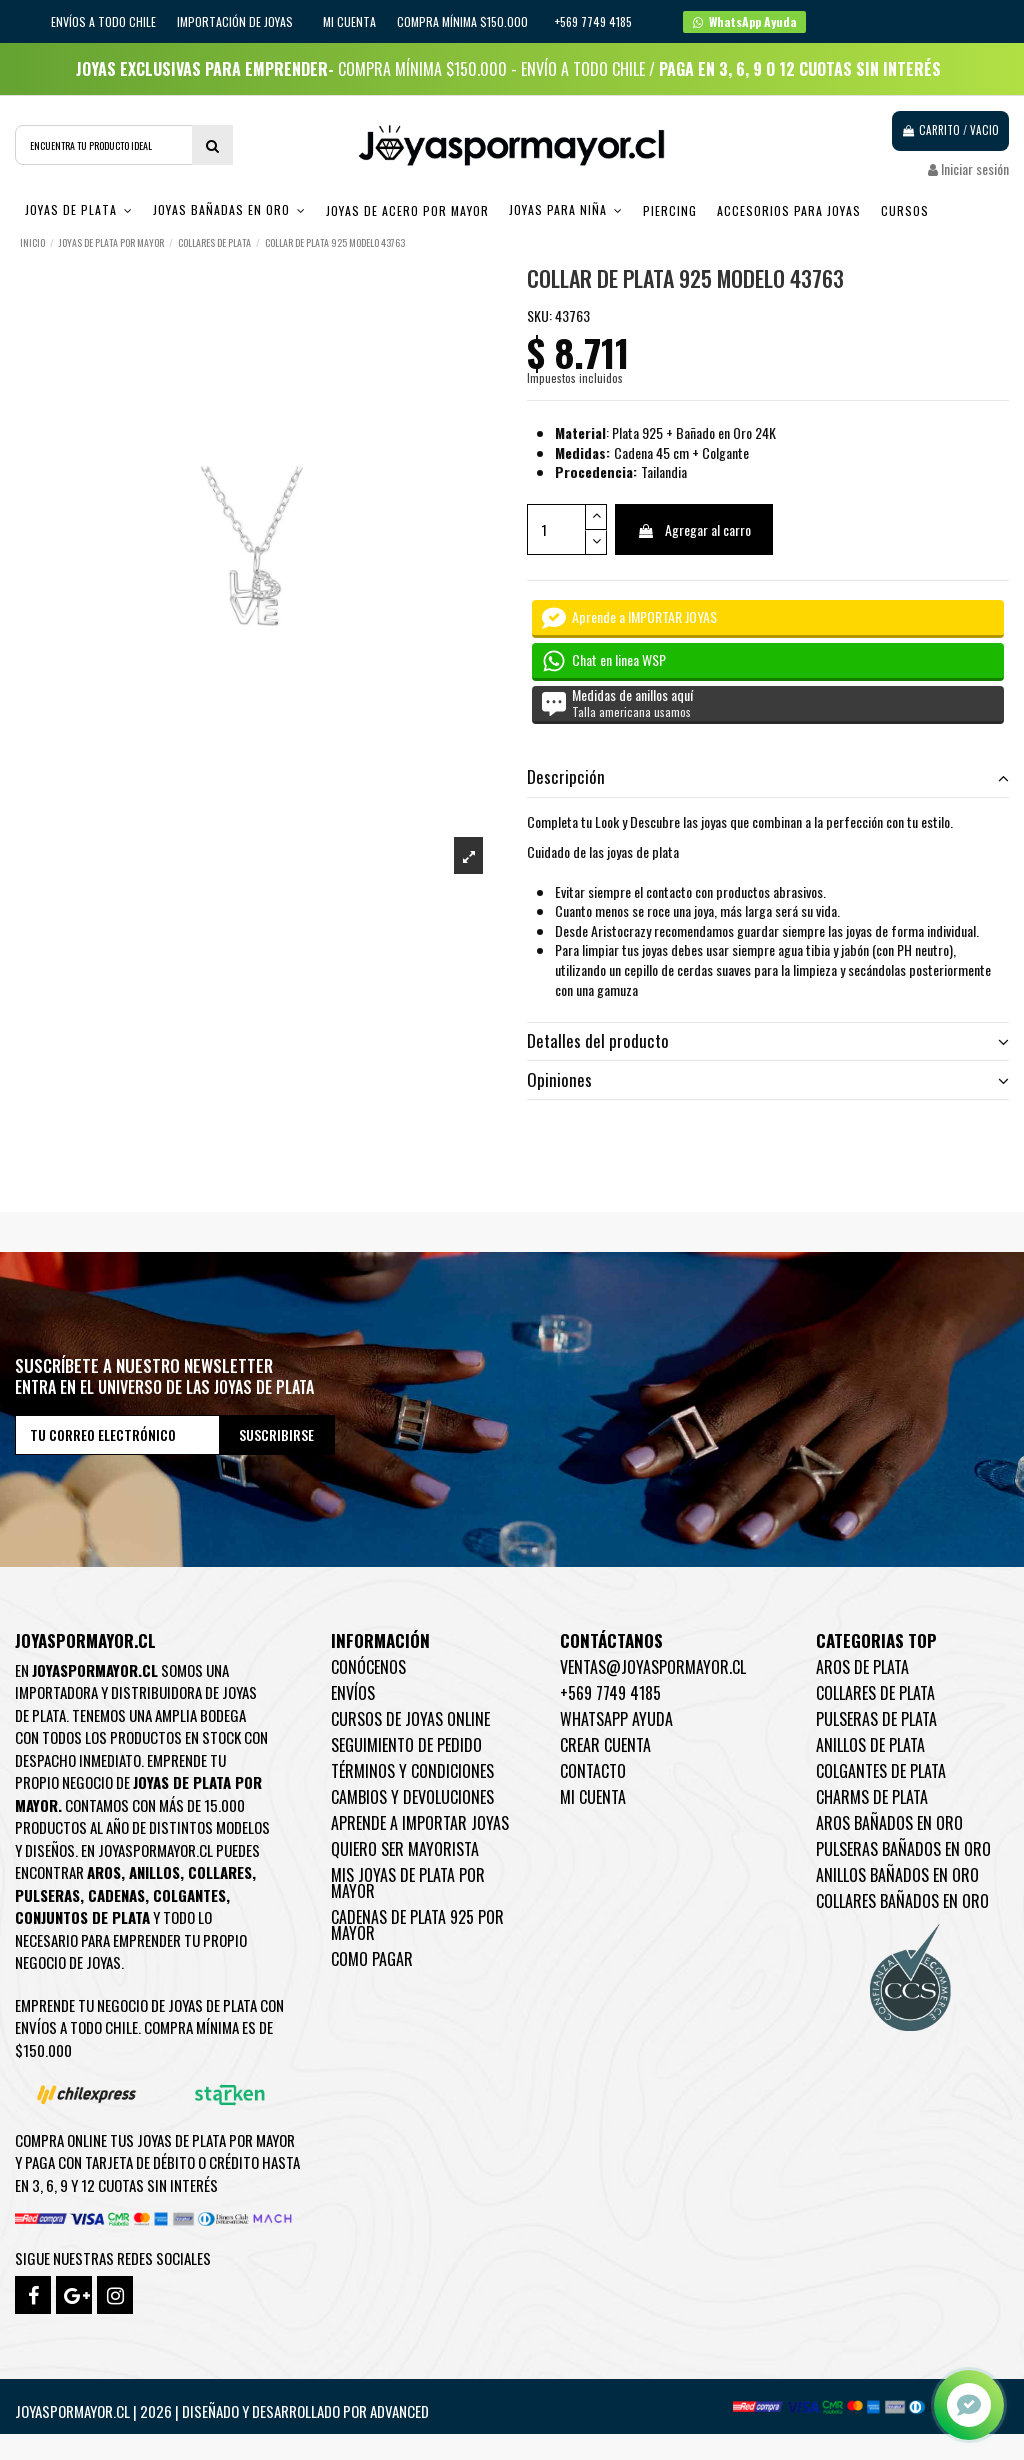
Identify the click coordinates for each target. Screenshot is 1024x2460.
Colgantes (189, 1895)
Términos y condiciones (412, 1771)
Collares (220, 1872)
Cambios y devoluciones (412, 1797)
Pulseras (47, 1895)
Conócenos (368, 1667)
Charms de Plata (872, 1797)
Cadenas (116, 1895)
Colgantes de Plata (881, 1771)
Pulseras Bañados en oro (903, 1849)
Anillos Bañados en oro (897, 1875)
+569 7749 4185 (610, 1693)
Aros (104, 1872)
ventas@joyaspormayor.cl (653, 1667)
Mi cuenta (349, 21)
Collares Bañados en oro (902, 1901)
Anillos (154, 1872)
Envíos (353, 1693)
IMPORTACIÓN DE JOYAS (236, 21)
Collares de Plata (875, 1693)
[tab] (768, 778)
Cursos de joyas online (410, 1719)
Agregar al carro (694, 529)
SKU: (539, 316)
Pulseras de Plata (876, 1719)
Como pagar (372, 1959)
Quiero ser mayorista (405, 1849)
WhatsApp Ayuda (616, 1719)
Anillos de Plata (870, 1745)
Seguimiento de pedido (406, 1745)
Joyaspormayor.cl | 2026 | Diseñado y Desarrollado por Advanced (222, 2411)
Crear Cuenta (605, 1745)
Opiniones (768, 1080)
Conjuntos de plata (82, 1917)
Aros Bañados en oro (889, 1823)
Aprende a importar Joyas (420, 1823)
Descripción (768, 777)
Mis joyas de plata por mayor (408, 1883)
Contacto (593, 1771)
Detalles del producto (768, 1041)
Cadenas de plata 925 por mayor (417, 1925)
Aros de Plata (862, 1667)
